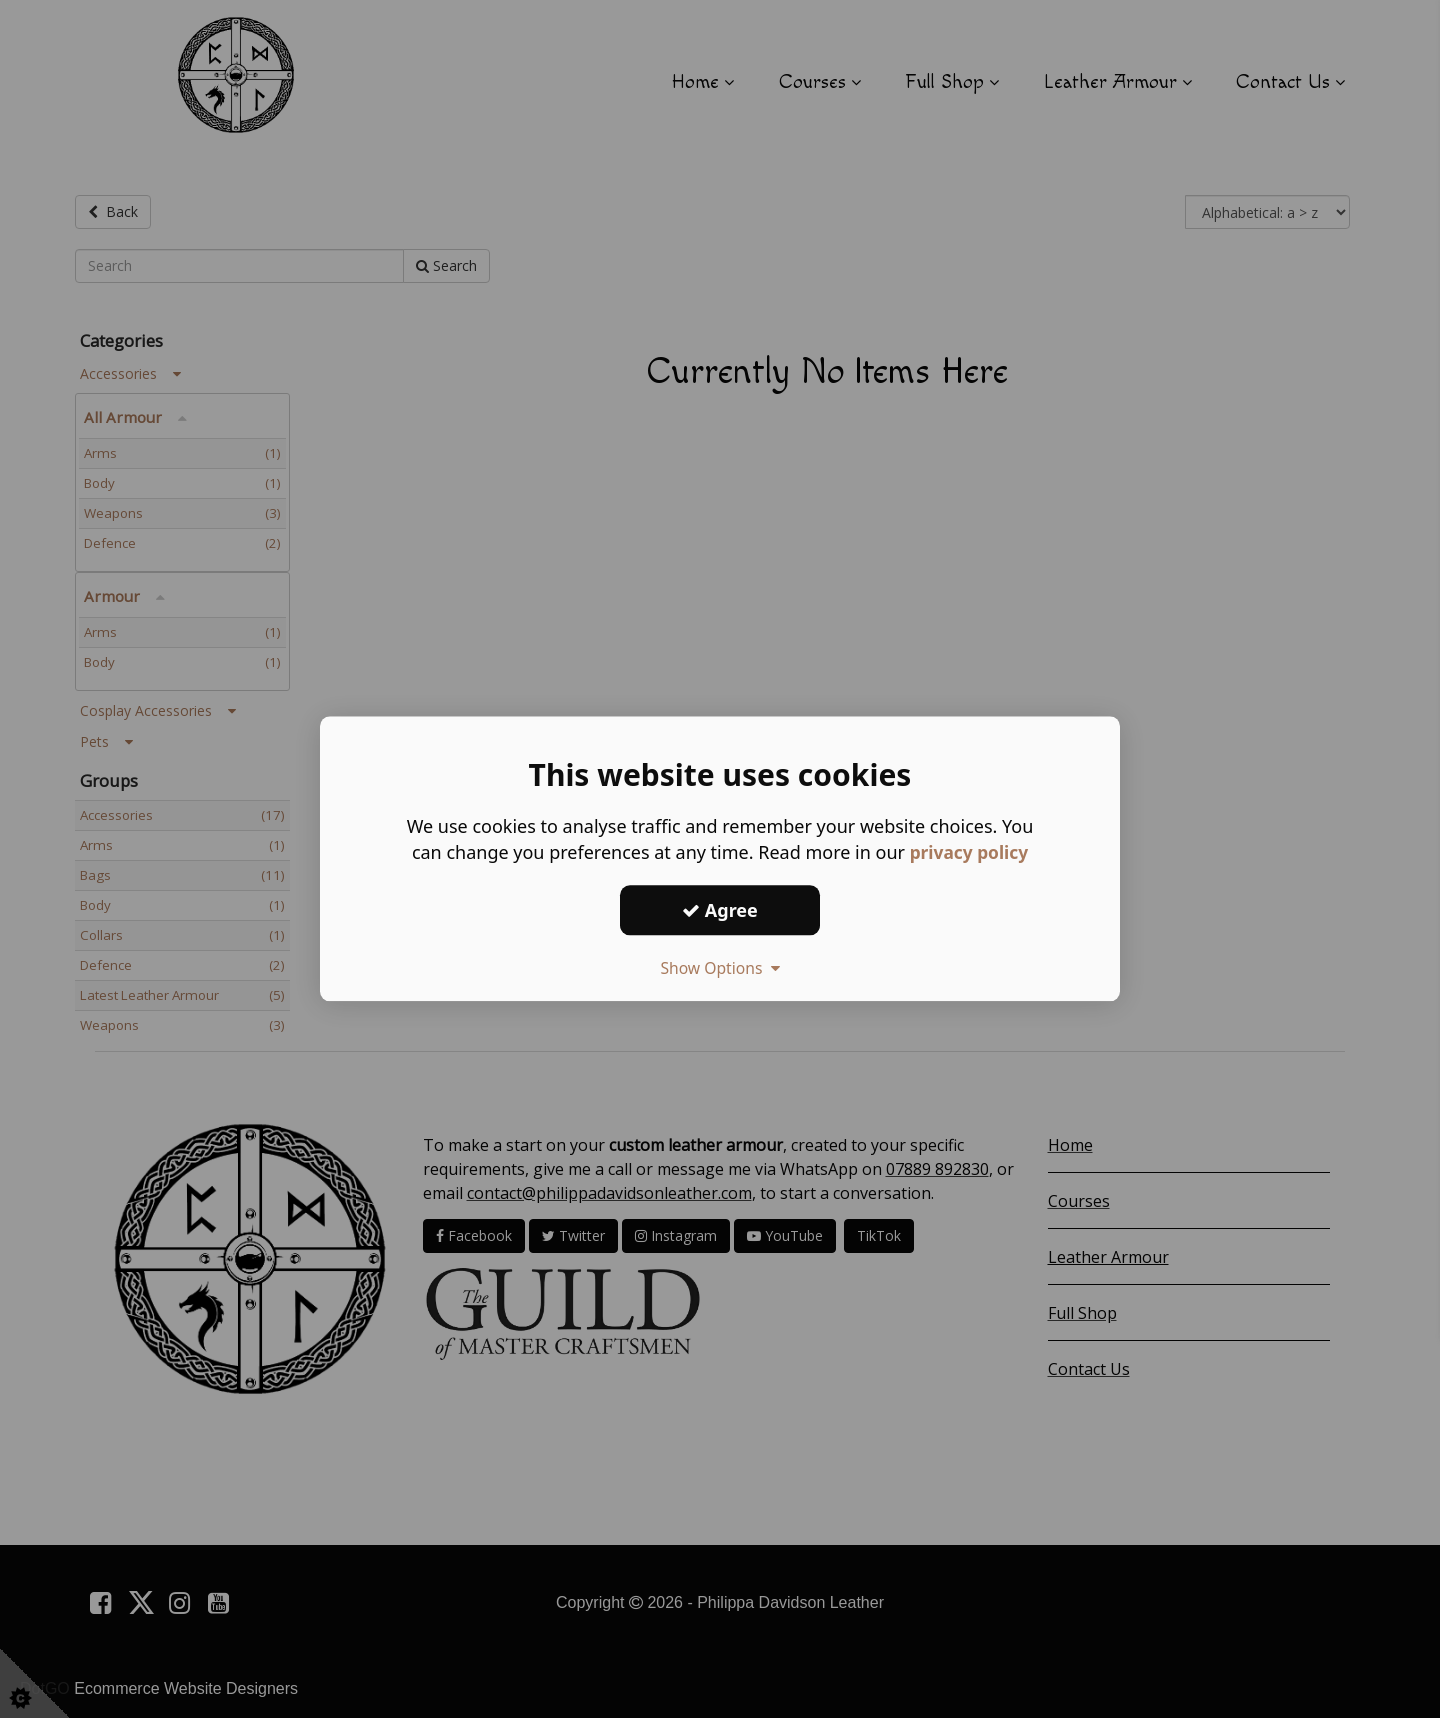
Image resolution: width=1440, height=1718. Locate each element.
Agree (720, 910)
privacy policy (968, 852)
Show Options (720, 968)
